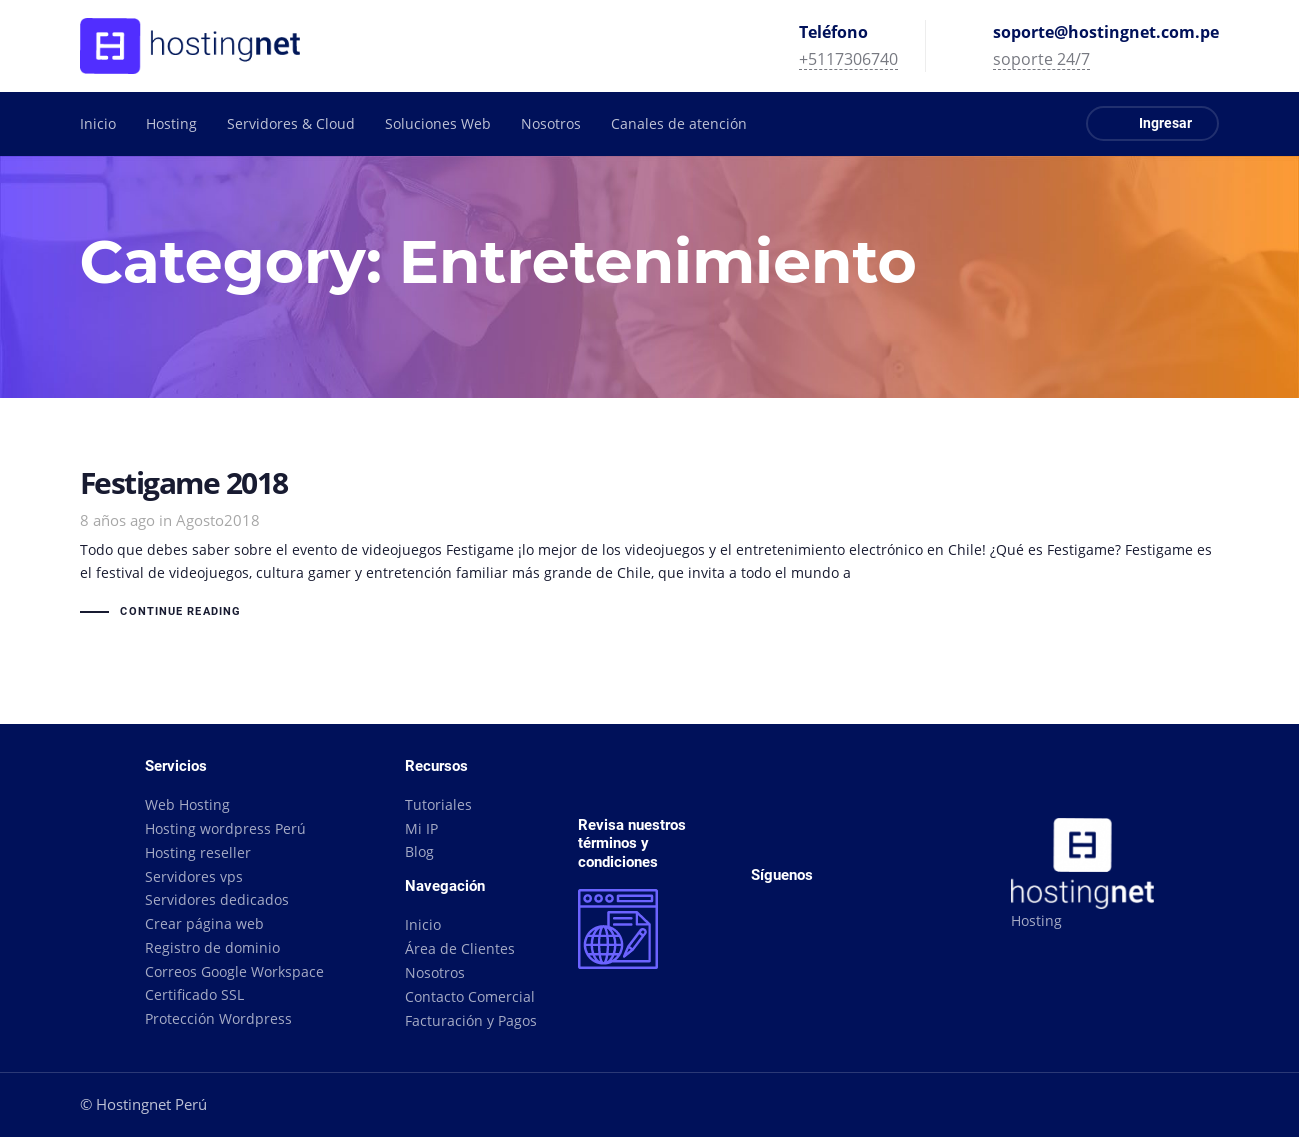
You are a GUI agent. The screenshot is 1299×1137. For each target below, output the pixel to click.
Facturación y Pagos (471, 1020)
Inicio (423, 924)
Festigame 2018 (650, 546)
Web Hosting (187, 804)
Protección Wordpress (218, 1018)
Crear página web (204, 923)
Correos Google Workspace (234, 971)
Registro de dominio (212, 947)
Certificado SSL (194, 994)
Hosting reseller (198, 852)
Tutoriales (438, 804)
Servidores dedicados (217, 899)
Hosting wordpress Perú (225, 828)
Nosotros (435, 972)
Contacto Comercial (470, 996)
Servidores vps (194, 876)
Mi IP (421, 828)
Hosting (1036, 920)
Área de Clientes (460, 948)
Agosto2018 (218, 520)
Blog (419, 851)
